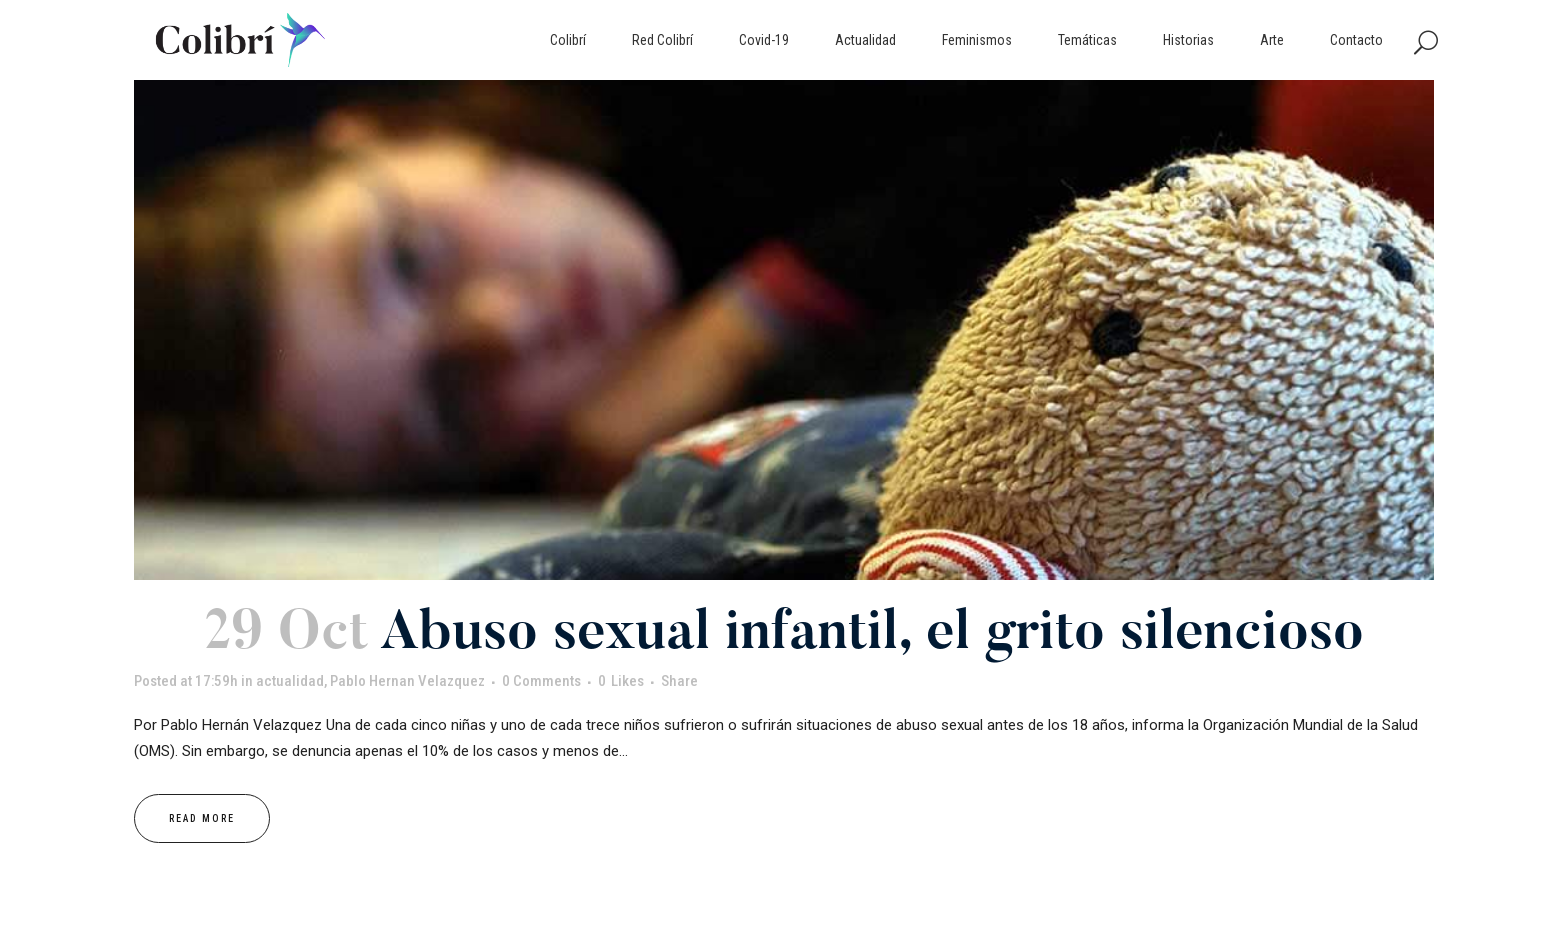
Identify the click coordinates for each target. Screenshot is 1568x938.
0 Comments (541, 681)
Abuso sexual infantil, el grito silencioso (872, 635)
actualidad (290, 681)
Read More (202, 818)
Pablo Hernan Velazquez (407, 681)
